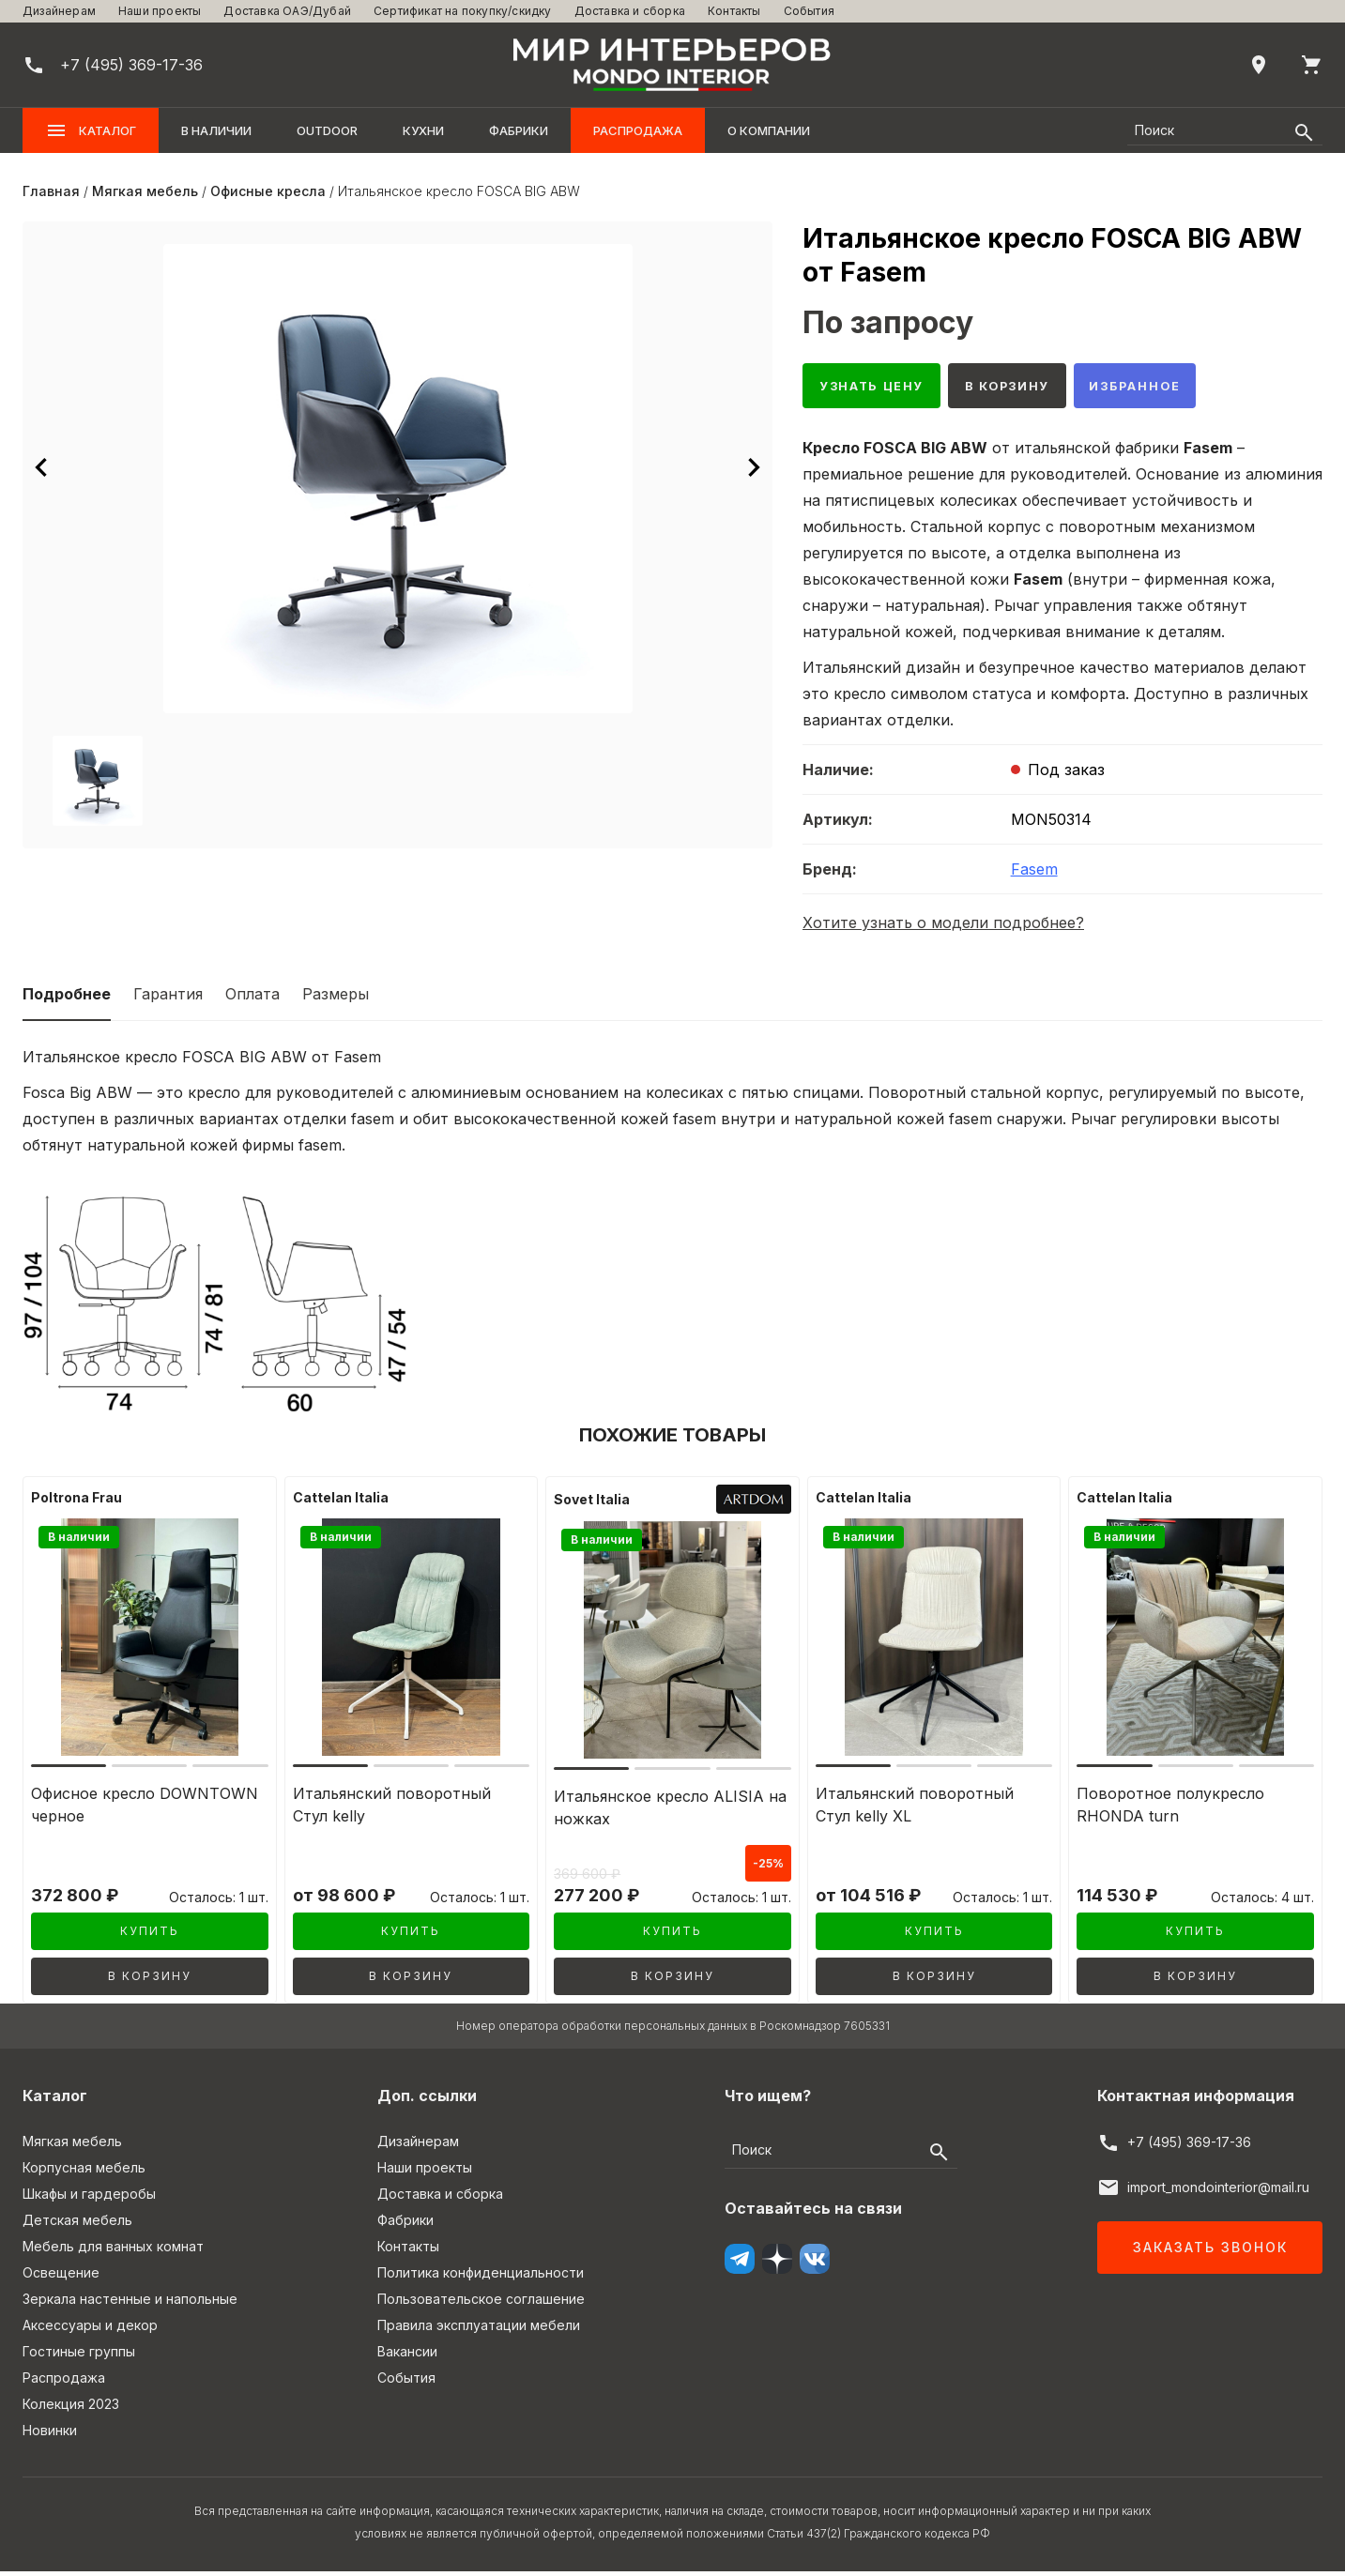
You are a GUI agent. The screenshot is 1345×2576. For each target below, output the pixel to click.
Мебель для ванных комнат (113, 2251)
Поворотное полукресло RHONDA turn (1170, 1809)
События (809, 11)
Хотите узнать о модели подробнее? (943, 927)
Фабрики (518, 130)
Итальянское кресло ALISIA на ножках (670, 1812)
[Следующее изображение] (753, 467)
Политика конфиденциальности (480, 2277)
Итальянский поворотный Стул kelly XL (915, 1809)
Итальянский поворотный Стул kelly (392, 1809)
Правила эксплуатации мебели (478, 2330)
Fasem (1034, 873)
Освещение (61, 2277)
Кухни (423, 130)
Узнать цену (878, 388)
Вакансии (407, 2356)
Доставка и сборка (629, 11)
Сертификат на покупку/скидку (463, 11)
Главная (51, 191)
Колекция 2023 (71, 2408)
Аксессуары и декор (90, 2330)
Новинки (50, 2435)
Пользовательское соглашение (481, 2303)
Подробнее (67, 998)
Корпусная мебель (84, 2172)
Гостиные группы (79, 2356)
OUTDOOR (327, 130)
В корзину (1027, 388)
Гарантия (168, 998)
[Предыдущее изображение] (41, 467)
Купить (149, 1935)
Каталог (90, 130)
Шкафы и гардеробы (89, 2198)
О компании (768, 130)
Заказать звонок (1210, 2252)
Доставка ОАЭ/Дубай (287, 11)
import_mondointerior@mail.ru (1218, 2192)
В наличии (216, 130)
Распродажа (637, 130)
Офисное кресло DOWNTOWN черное (144, 1809)
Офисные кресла (268, 191)
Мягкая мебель (145, 191)
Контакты (734, 11)
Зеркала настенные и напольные (130, 2303)
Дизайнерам (59, 11)
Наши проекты (159, 11)
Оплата (252, 998)
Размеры (335, 998)
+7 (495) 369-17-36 (1189, 2147)
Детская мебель (77, 2225)
